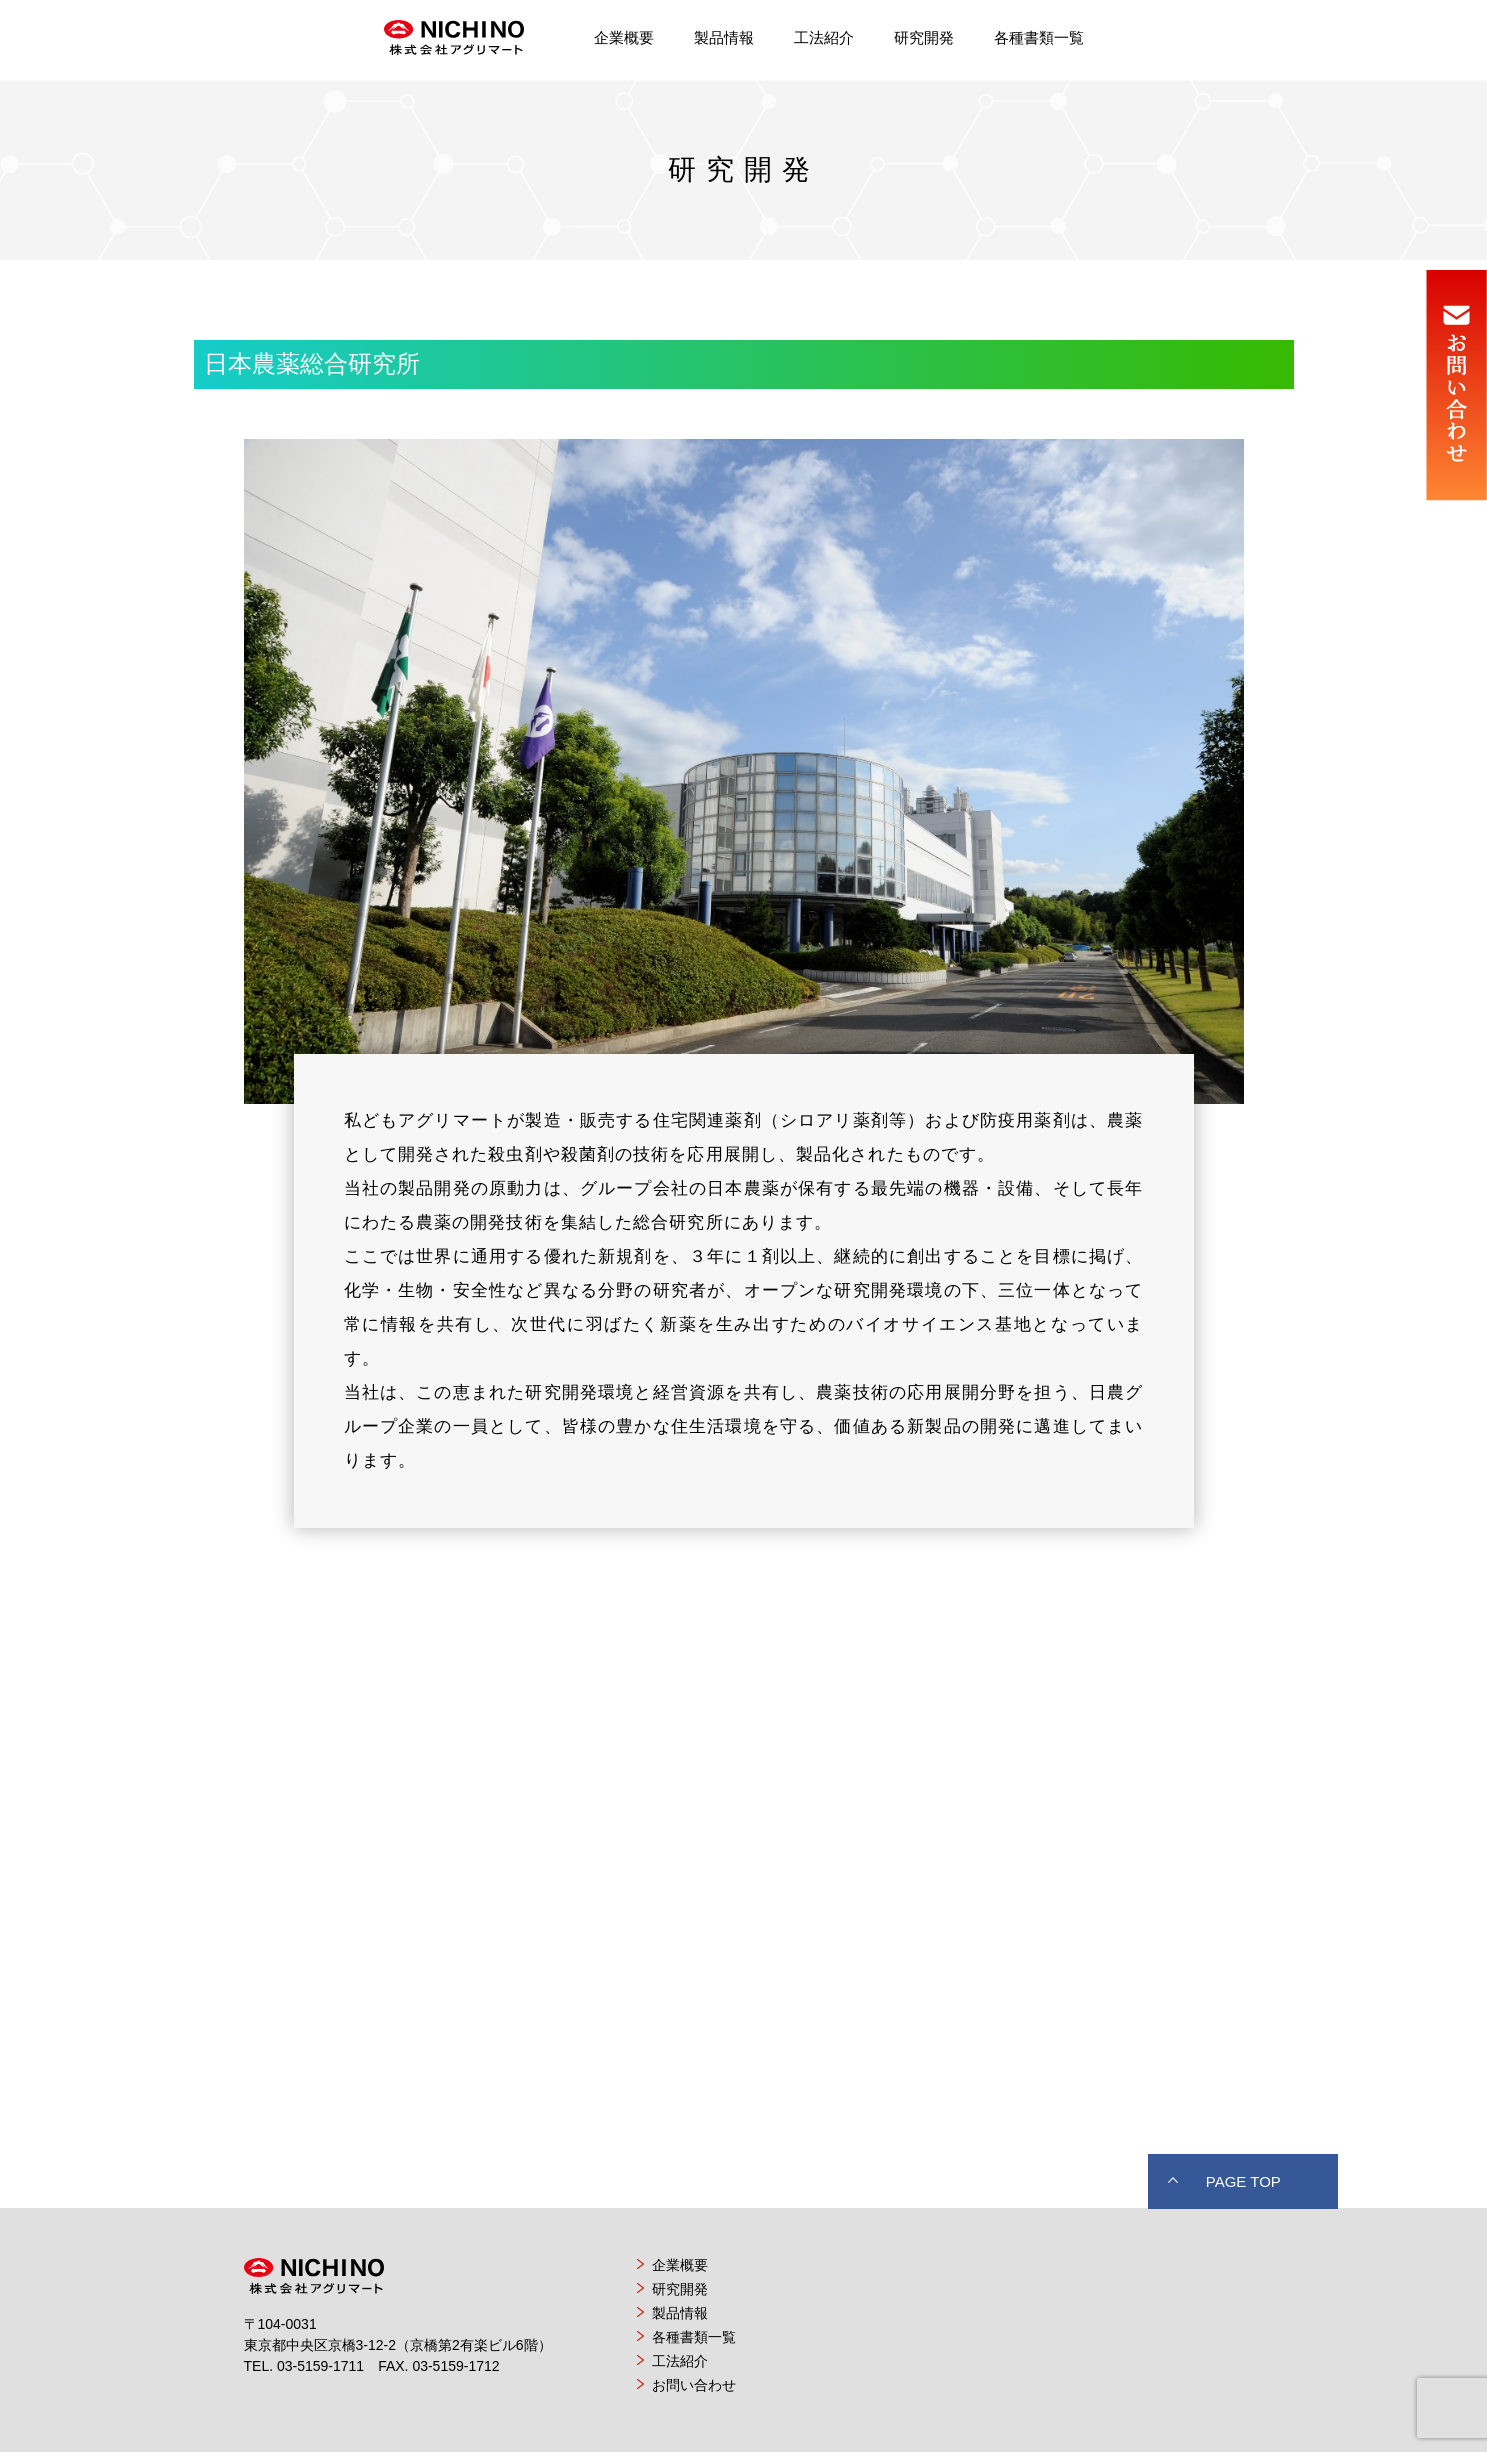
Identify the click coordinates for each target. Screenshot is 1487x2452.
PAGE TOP (1243, 2181)
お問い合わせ (694, 2385)
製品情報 (724, 37)
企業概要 (624, 37)
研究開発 (924, 37)
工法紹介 (824, 37)
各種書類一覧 (1039, 37)
